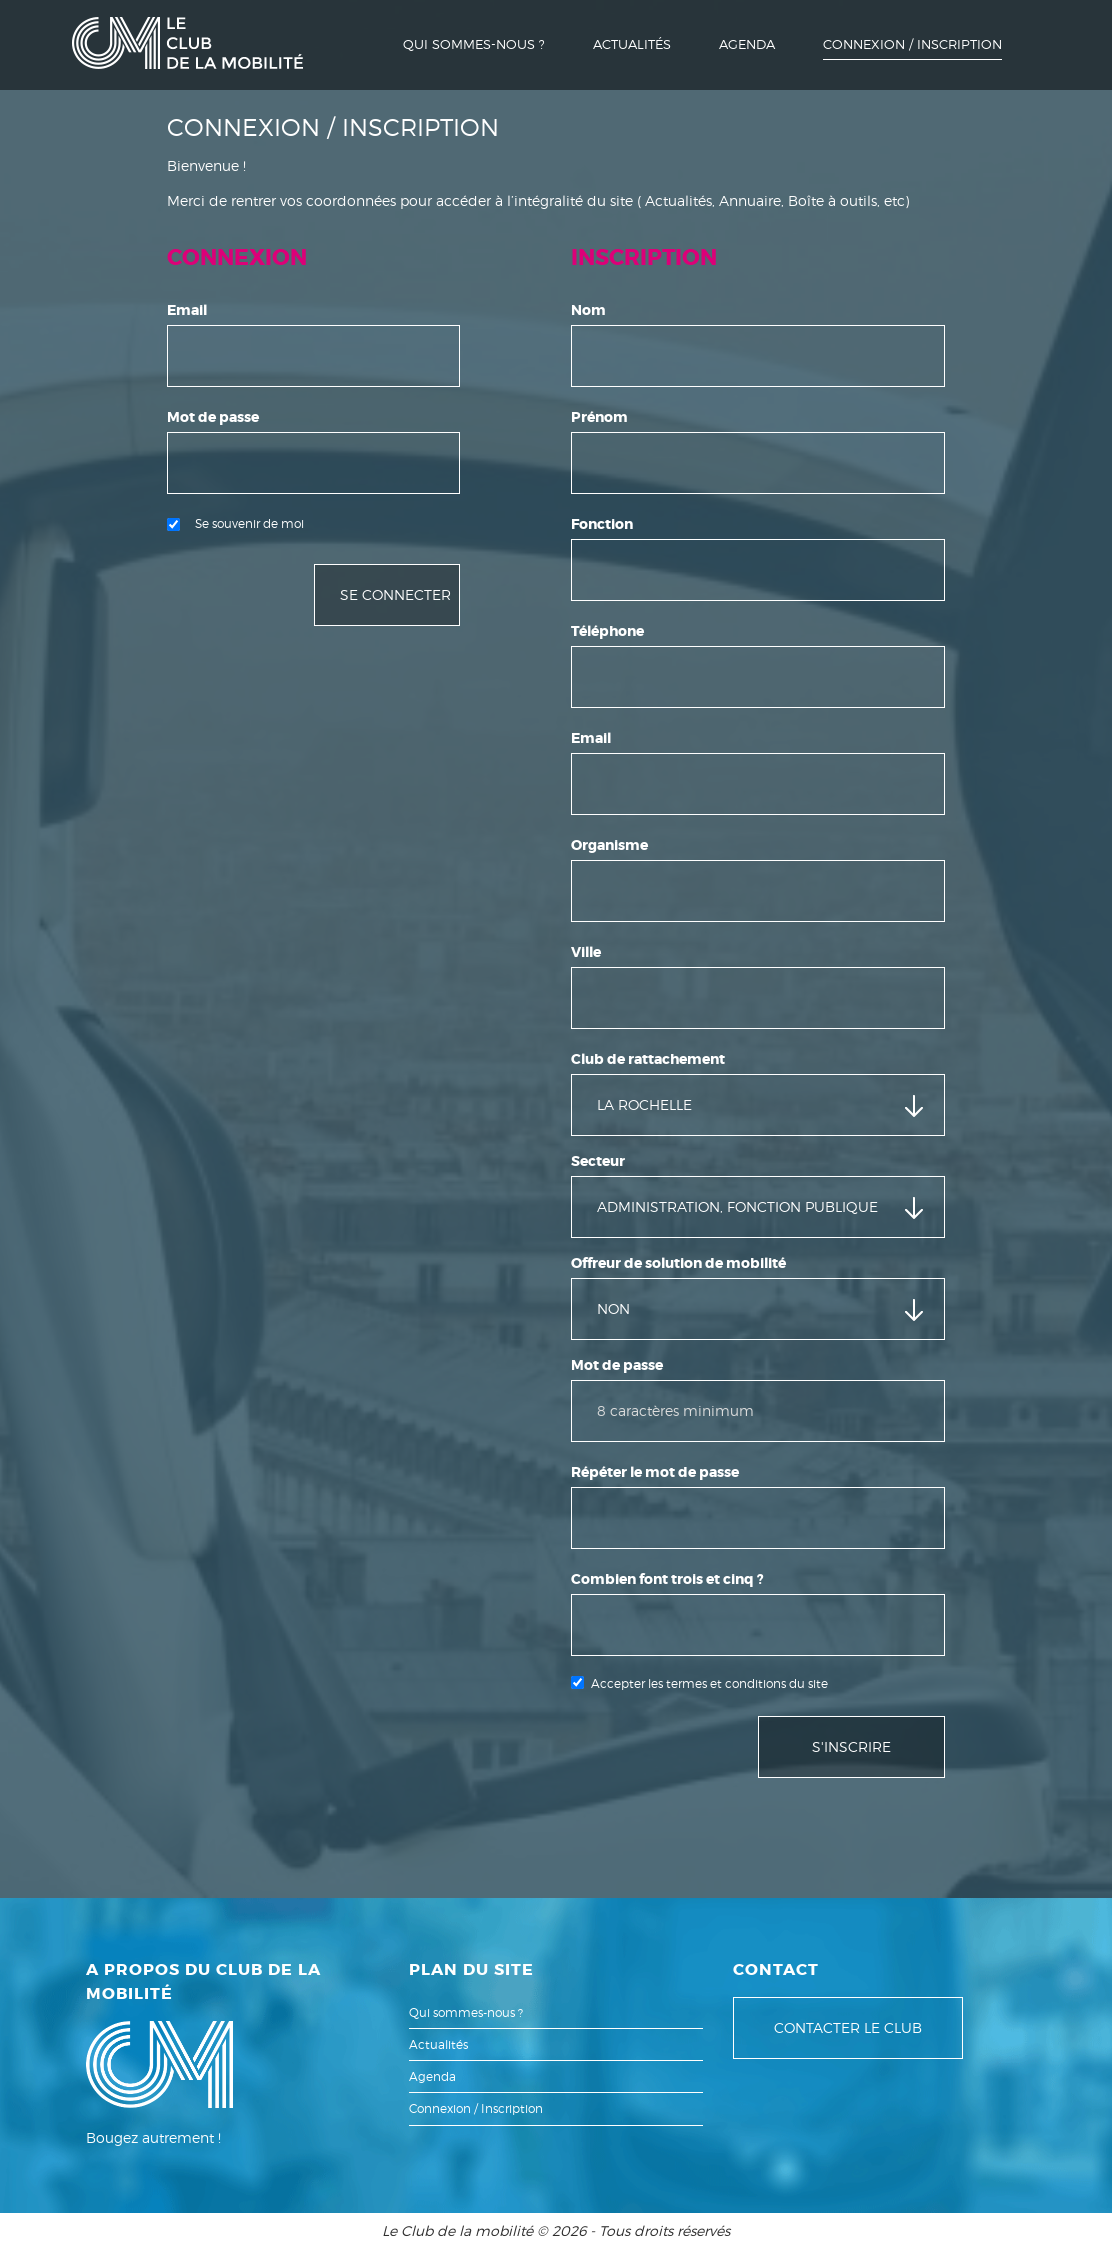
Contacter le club (848, 2027)
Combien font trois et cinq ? (667, 1579)
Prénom (599, 417)
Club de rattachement (648, 1059)
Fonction (602, 524)
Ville (586, 952)
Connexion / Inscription (912, 44)
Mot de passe (213, 417)
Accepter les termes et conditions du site (709, 1683)
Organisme (609, 845)
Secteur (598, 1161)
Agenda (747, 44)
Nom (588, 310)
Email (187, 310)
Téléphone (607, 631)
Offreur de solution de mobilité (678, 1263)
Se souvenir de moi (235, 523)
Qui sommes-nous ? (474, 44)
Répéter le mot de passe (655, 1472)
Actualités (632, 44)
